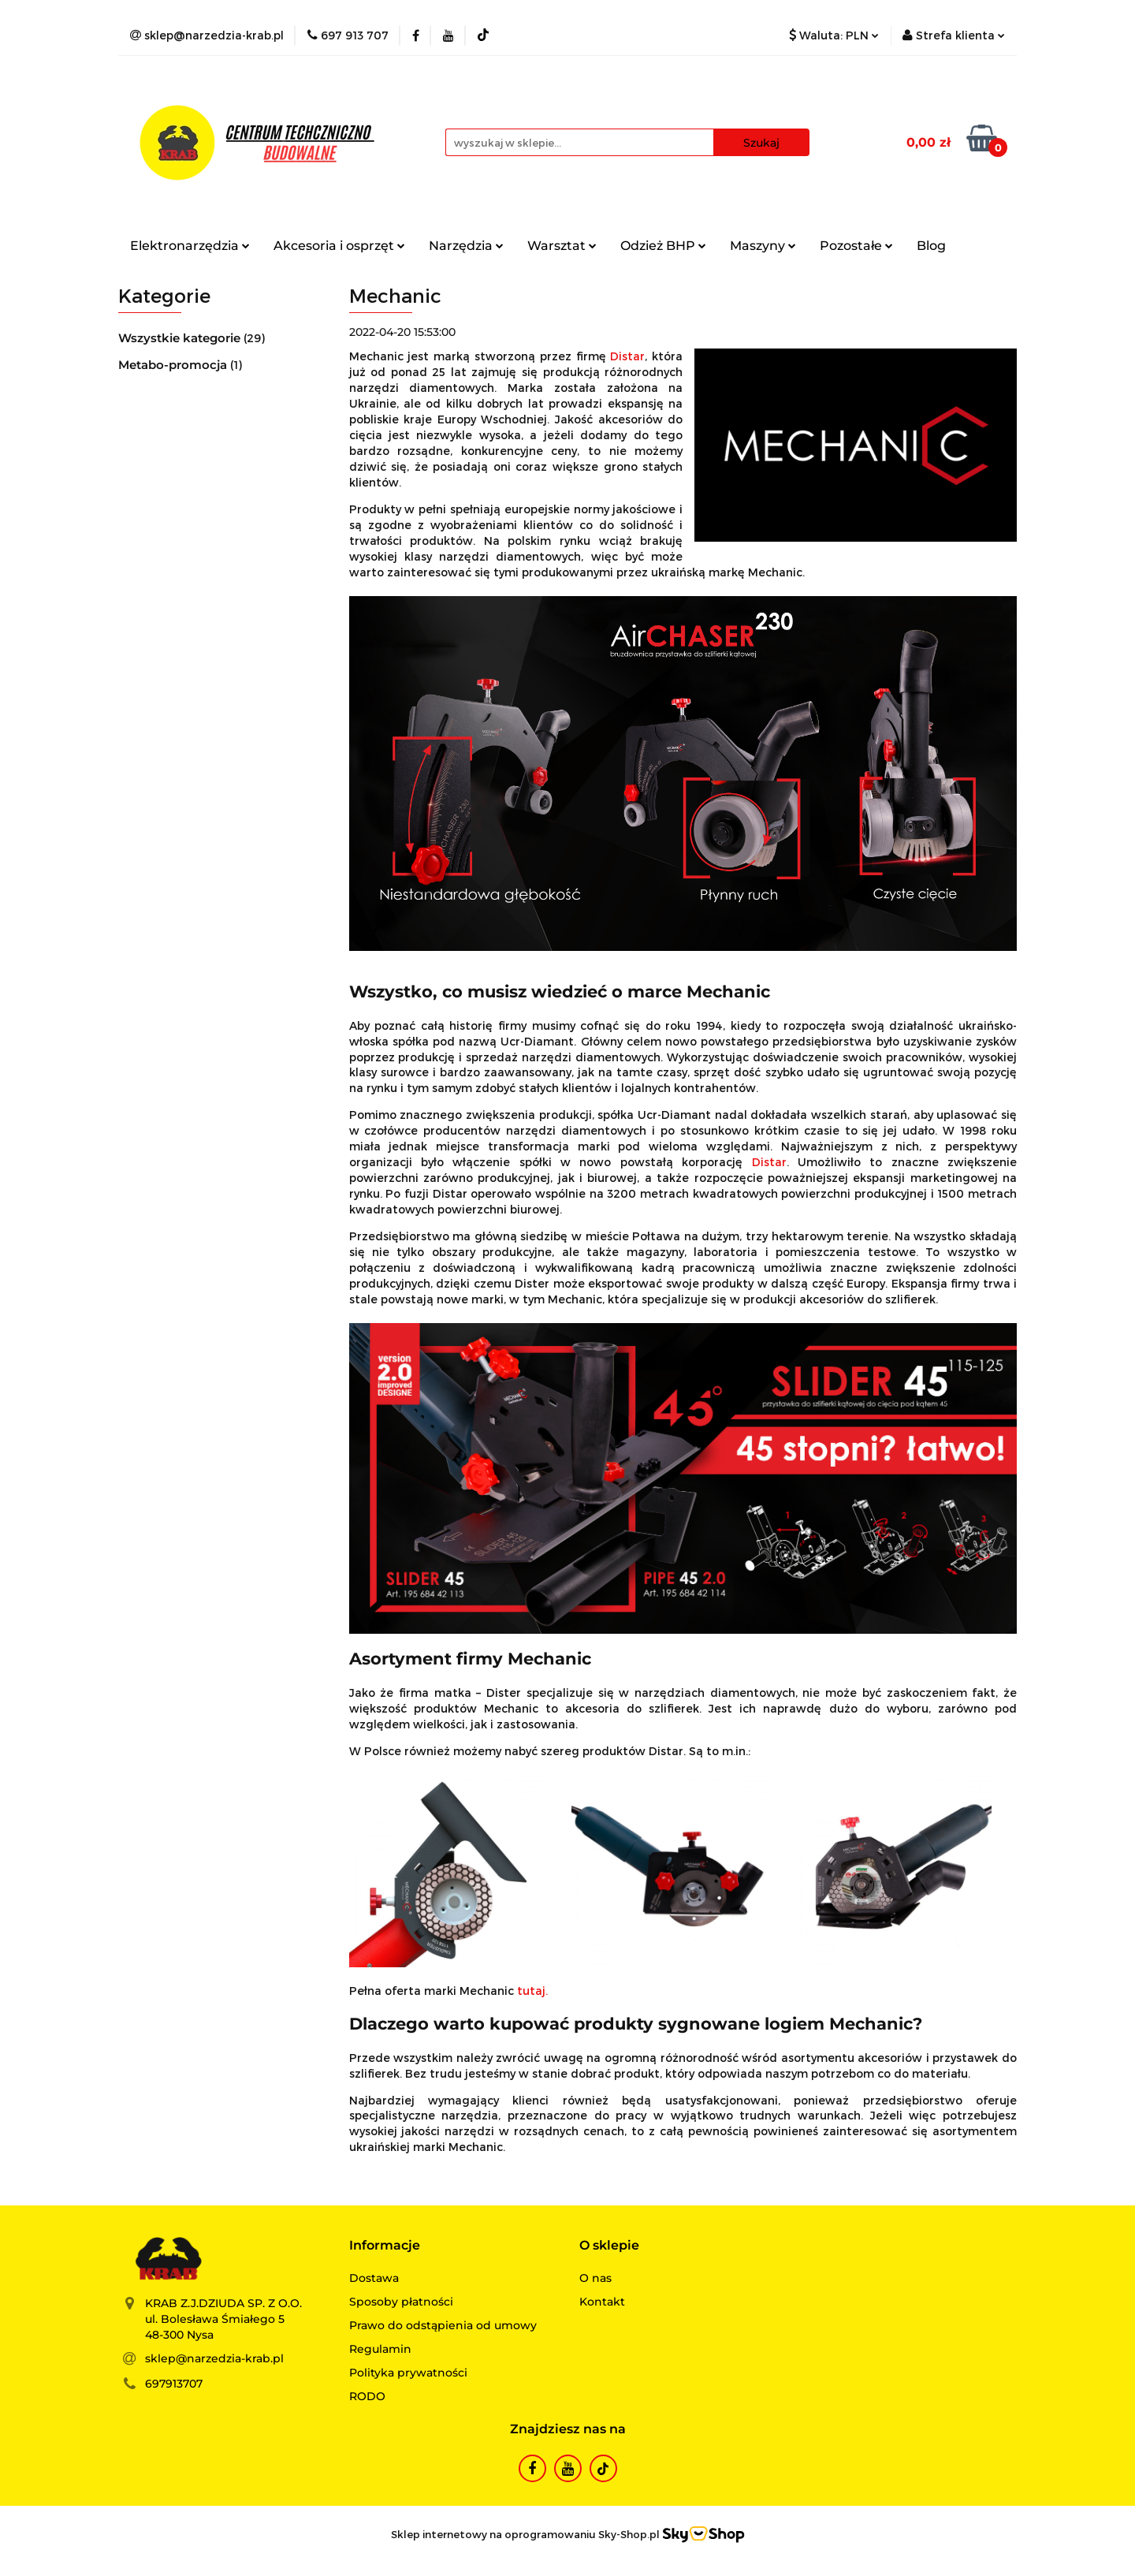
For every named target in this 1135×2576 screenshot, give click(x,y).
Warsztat (562, 245)
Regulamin (380, 2349)
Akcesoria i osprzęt (339, 245)
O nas (595, 2278)
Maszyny (763, 245)
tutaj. (532, 1990)
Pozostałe (856, 245)
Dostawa (374, 2278)
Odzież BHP (663, 245)
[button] (384, 2246)
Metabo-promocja (174, 364)
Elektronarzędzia (190, 245)
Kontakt (602, 2302)
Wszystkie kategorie (181, 337)
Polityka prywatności (408, 2372)
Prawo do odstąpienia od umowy (443, 2325)
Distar (627, 356)
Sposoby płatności (401, 2302)
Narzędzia (466, 245)
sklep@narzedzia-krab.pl (214, 2358)
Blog (931, 245)
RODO (367, 2396)
